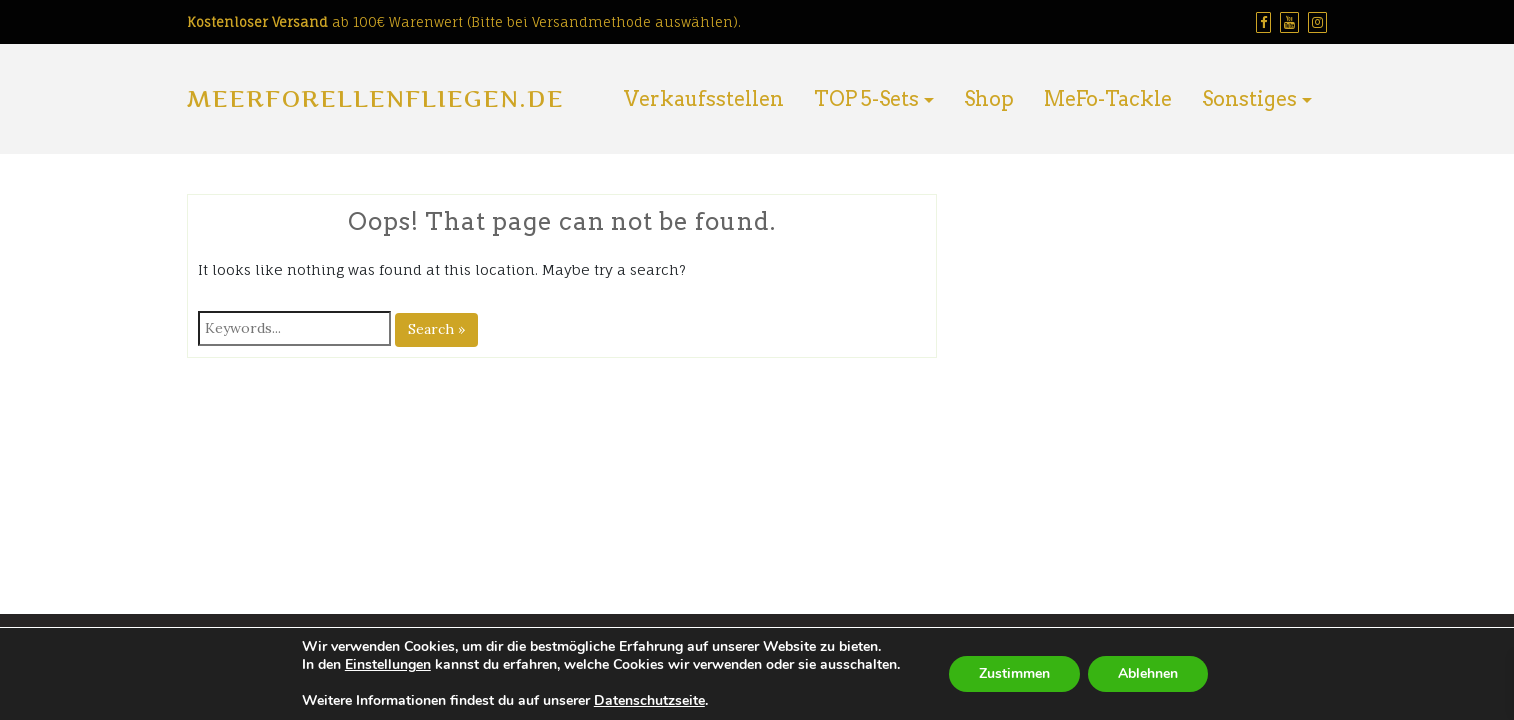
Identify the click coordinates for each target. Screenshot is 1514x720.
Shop (989, 99)
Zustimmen (1014, 673)
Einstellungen (388, 665)
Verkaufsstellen (704, 99)
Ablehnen (1148, 673)
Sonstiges (1249, 99)
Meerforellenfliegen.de (375, 98)
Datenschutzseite (649, 700)
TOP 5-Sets (866, 99)
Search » (436, 329)
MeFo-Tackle (1108, 99)
